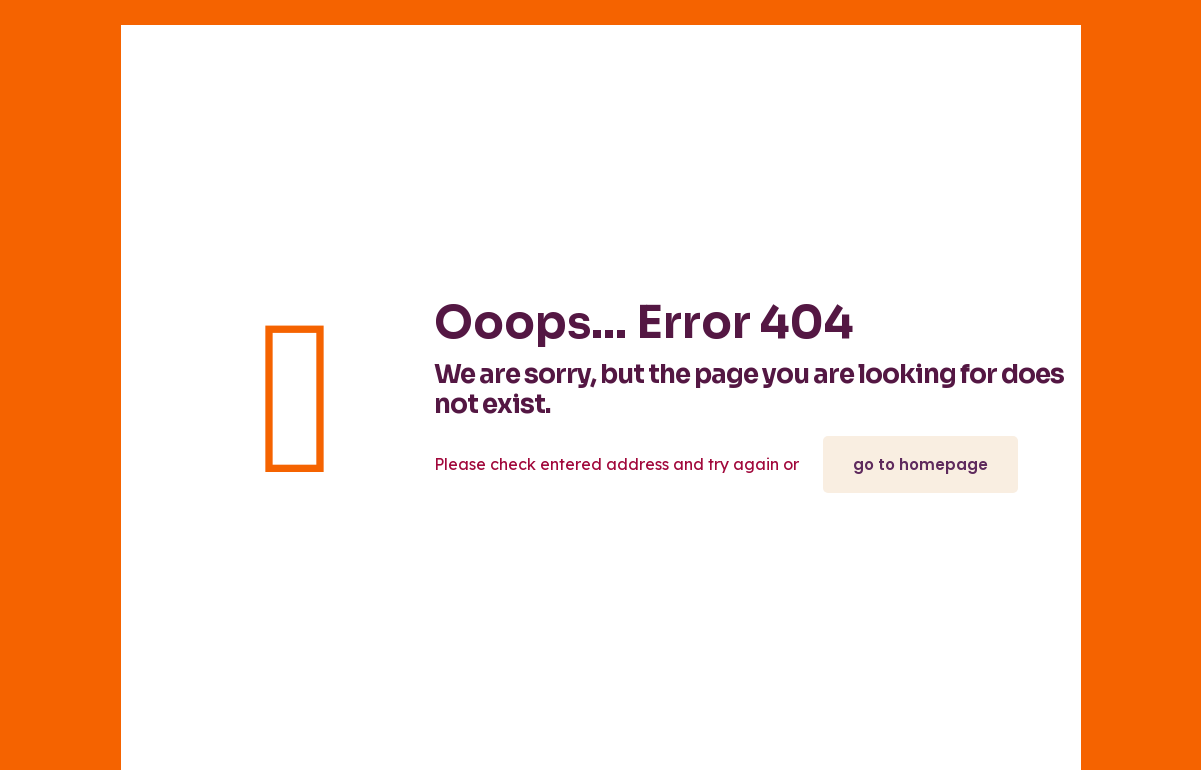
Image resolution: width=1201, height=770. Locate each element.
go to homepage (920, 464)
